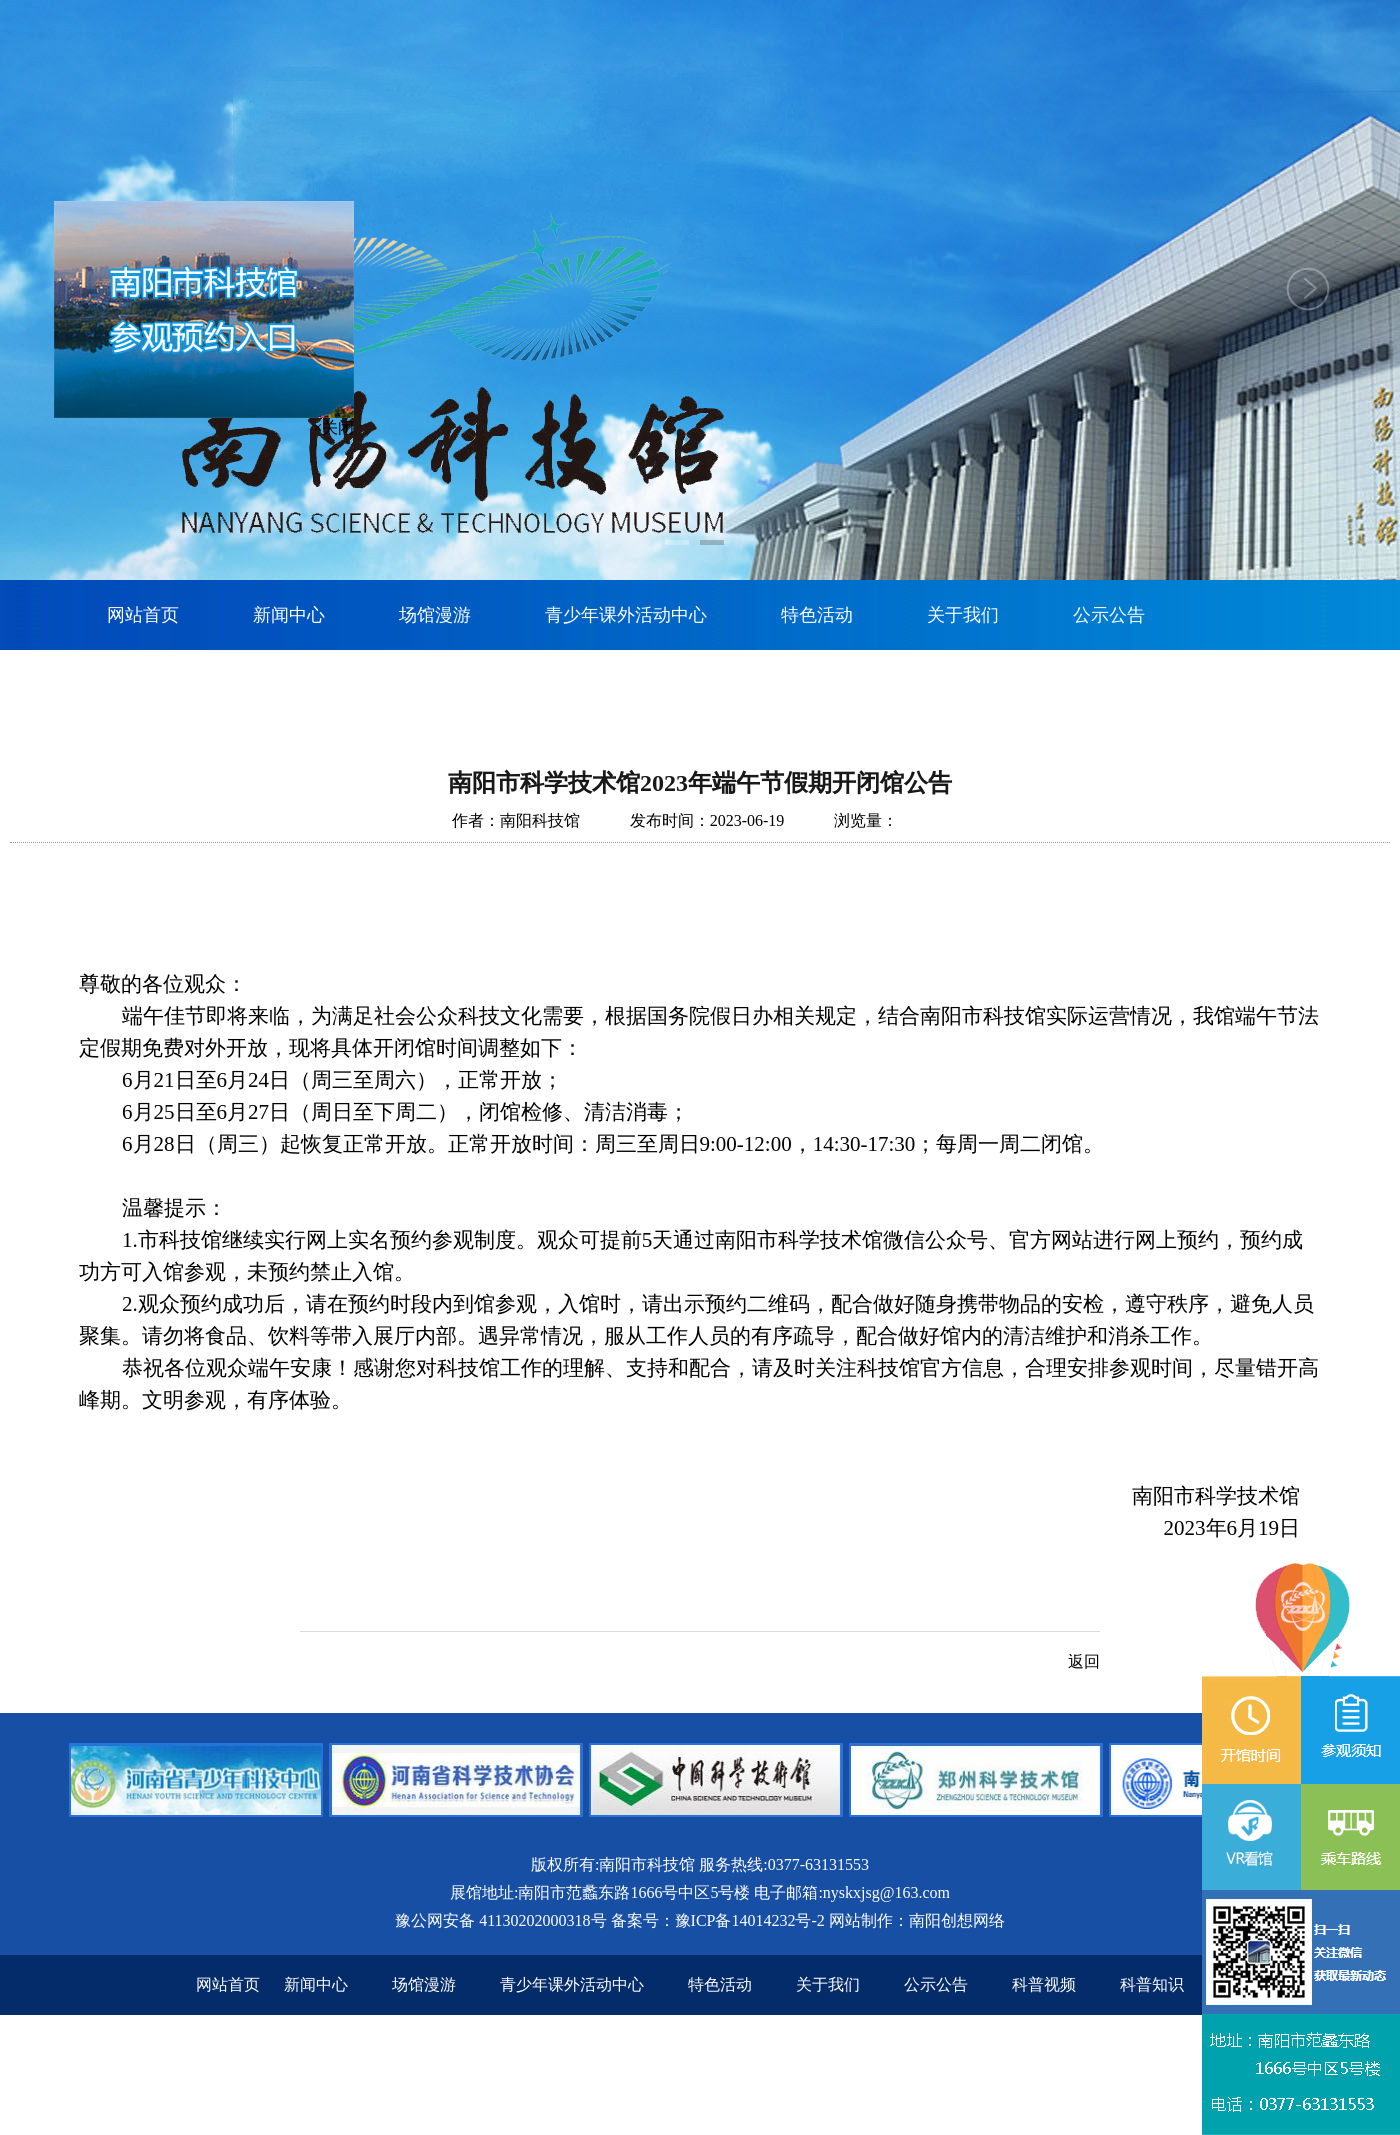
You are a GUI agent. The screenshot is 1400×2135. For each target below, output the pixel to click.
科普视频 (1044, 1984)
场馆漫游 (435, 615)
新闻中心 (289, 615)
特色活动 (817, 615)
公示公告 (1109, 615)
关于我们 (963, 615)
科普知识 (1152, 1984)
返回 (1084, 1661)
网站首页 (143, 615)
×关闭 (332, 429)
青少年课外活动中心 (626, 615)
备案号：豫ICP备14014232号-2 (718, 1920)
